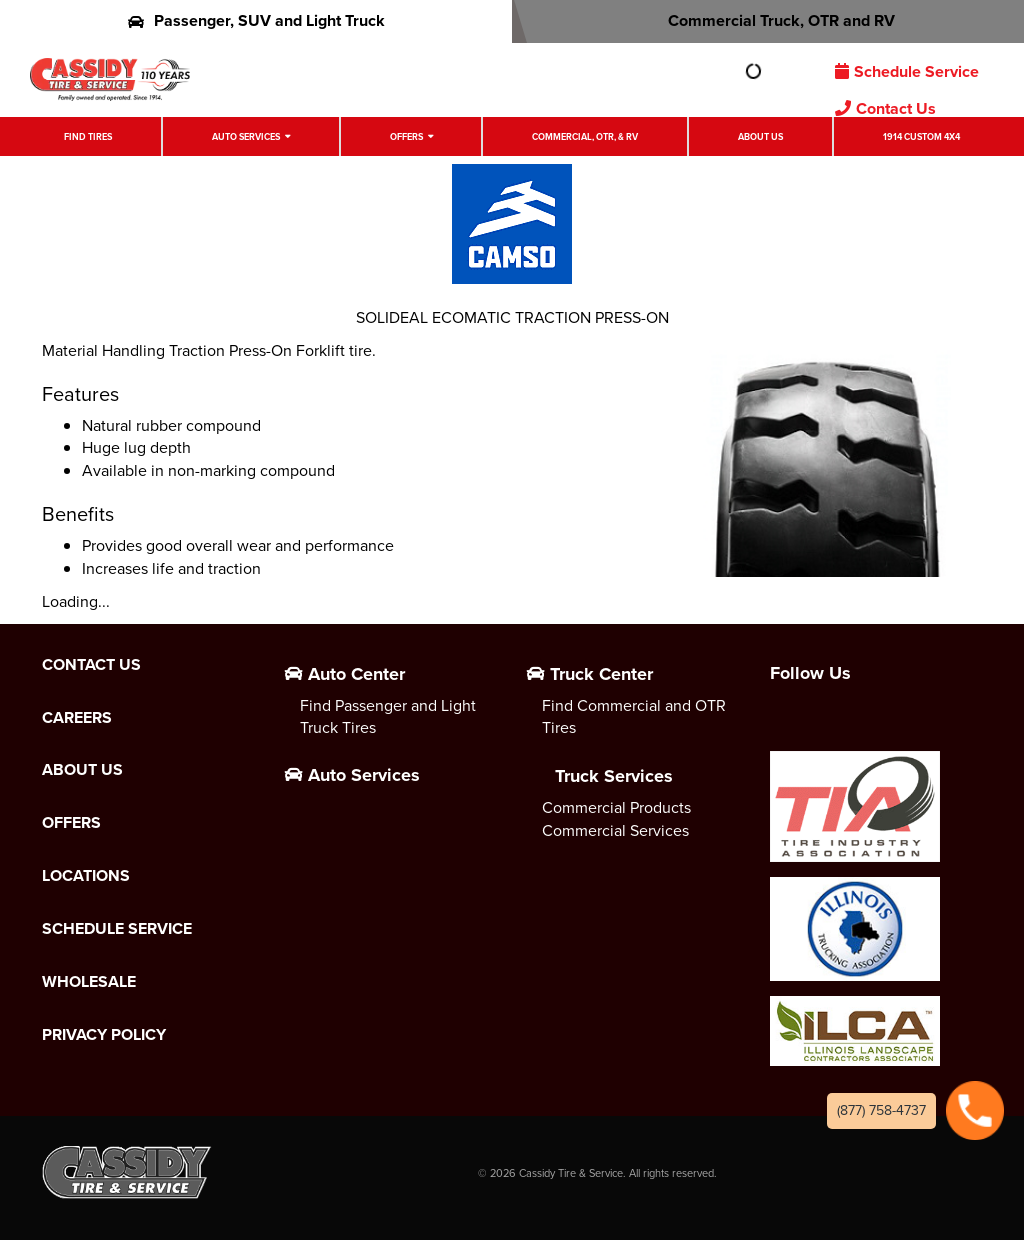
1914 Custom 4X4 (921, 136)
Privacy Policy (104, 1035)
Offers (406, 136)
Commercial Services (615, 830)
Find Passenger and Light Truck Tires (388, 717)
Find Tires (88, 136)
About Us (760, 136)
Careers (77, 718)
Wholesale (89, 982)
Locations (86, 876)
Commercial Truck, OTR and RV (768, 20)
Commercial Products (616, 807)
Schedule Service (907, 71)
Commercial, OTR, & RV (585, 136)
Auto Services (246, 136)
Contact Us (885, 108)
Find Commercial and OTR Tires (634, 717)
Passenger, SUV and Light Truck (256, 20)
